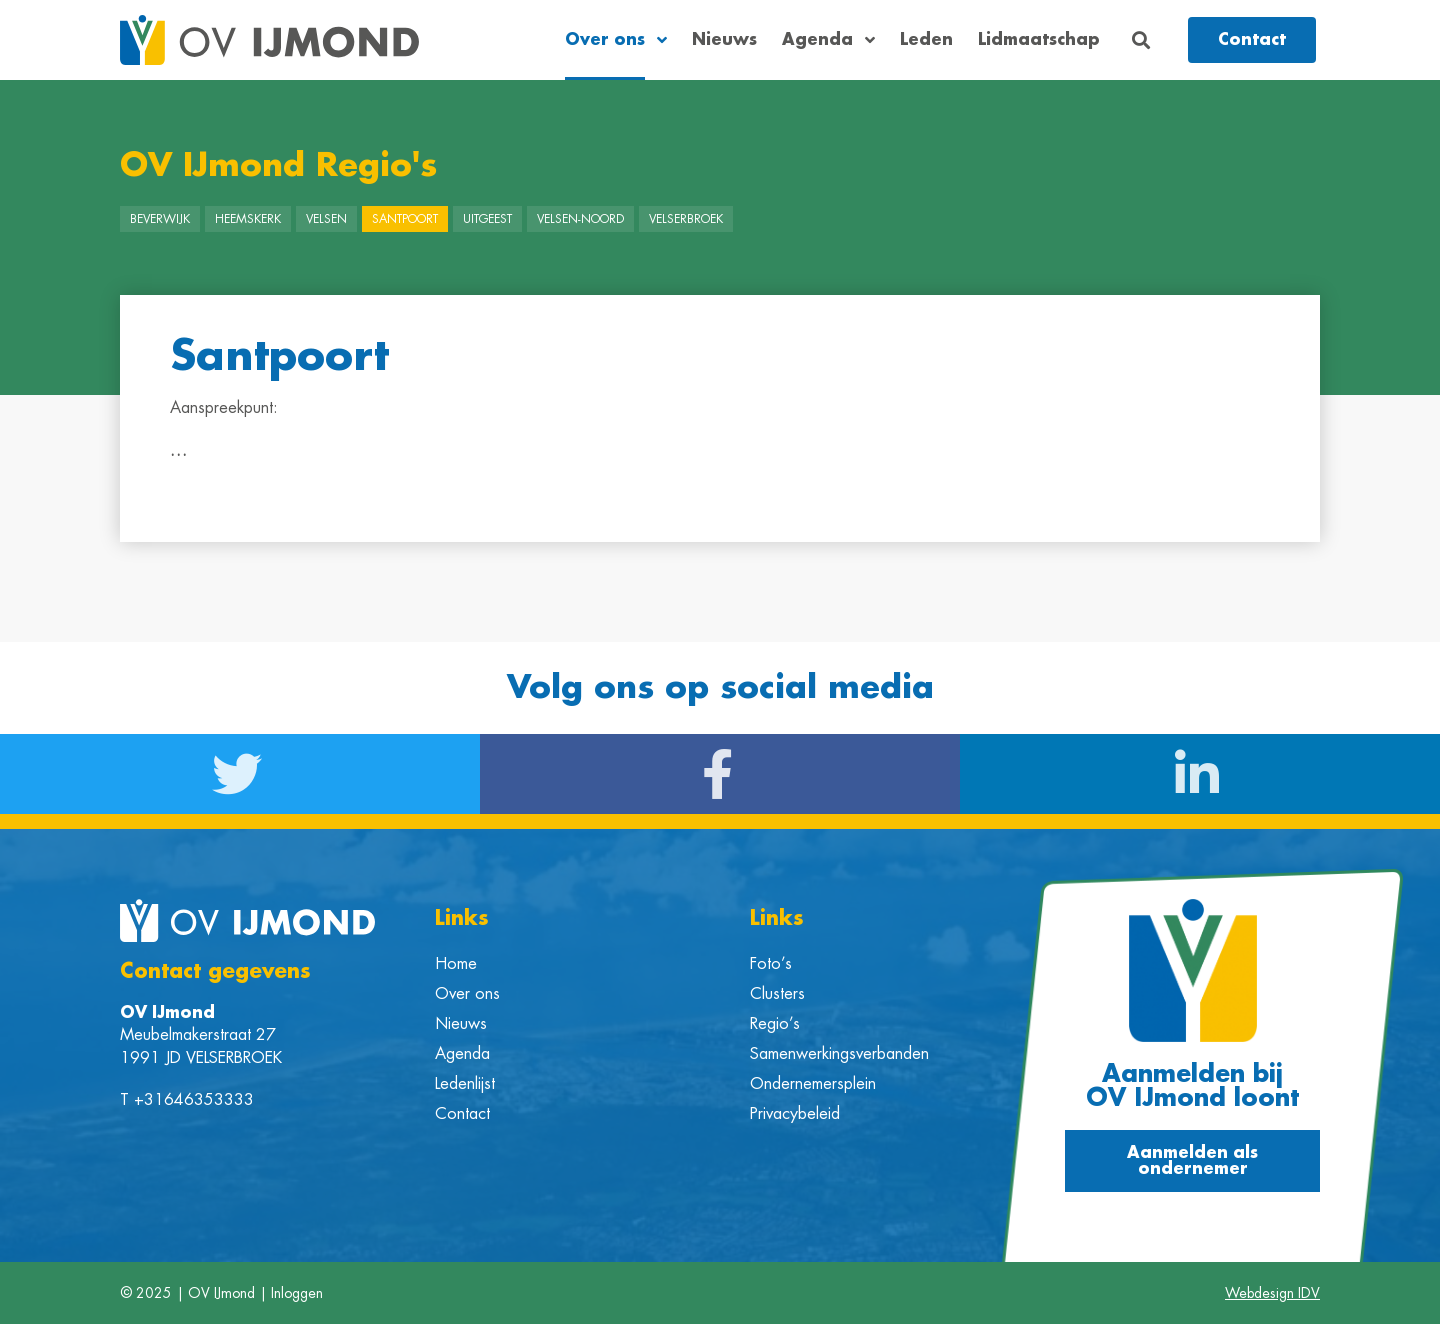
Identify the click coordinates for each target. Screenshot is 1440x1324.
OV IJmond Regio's (278, 166)
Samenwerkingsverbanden (839, 1054)
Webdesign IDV (1272, 1293)
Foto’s (771, 964)
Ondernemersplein (813, 1084)
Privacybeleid (795, 1114)
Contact (462, 1114)
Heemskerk (248, 219)
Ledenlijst (465, 1084)
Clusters (777, 994)
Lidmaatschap (1039, 40)
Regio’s (775, 1024)
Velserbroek (686, 219)
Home (456, 964)
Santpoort (405, 219)
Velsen (326, 219)
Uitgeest (487, 219)
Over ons (616, 40)
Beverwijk (160, 219)
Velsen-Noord (580, 219)
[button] (1141, 40)
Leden (926, 40)
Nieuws (724, 40)
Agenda (828, 40)
